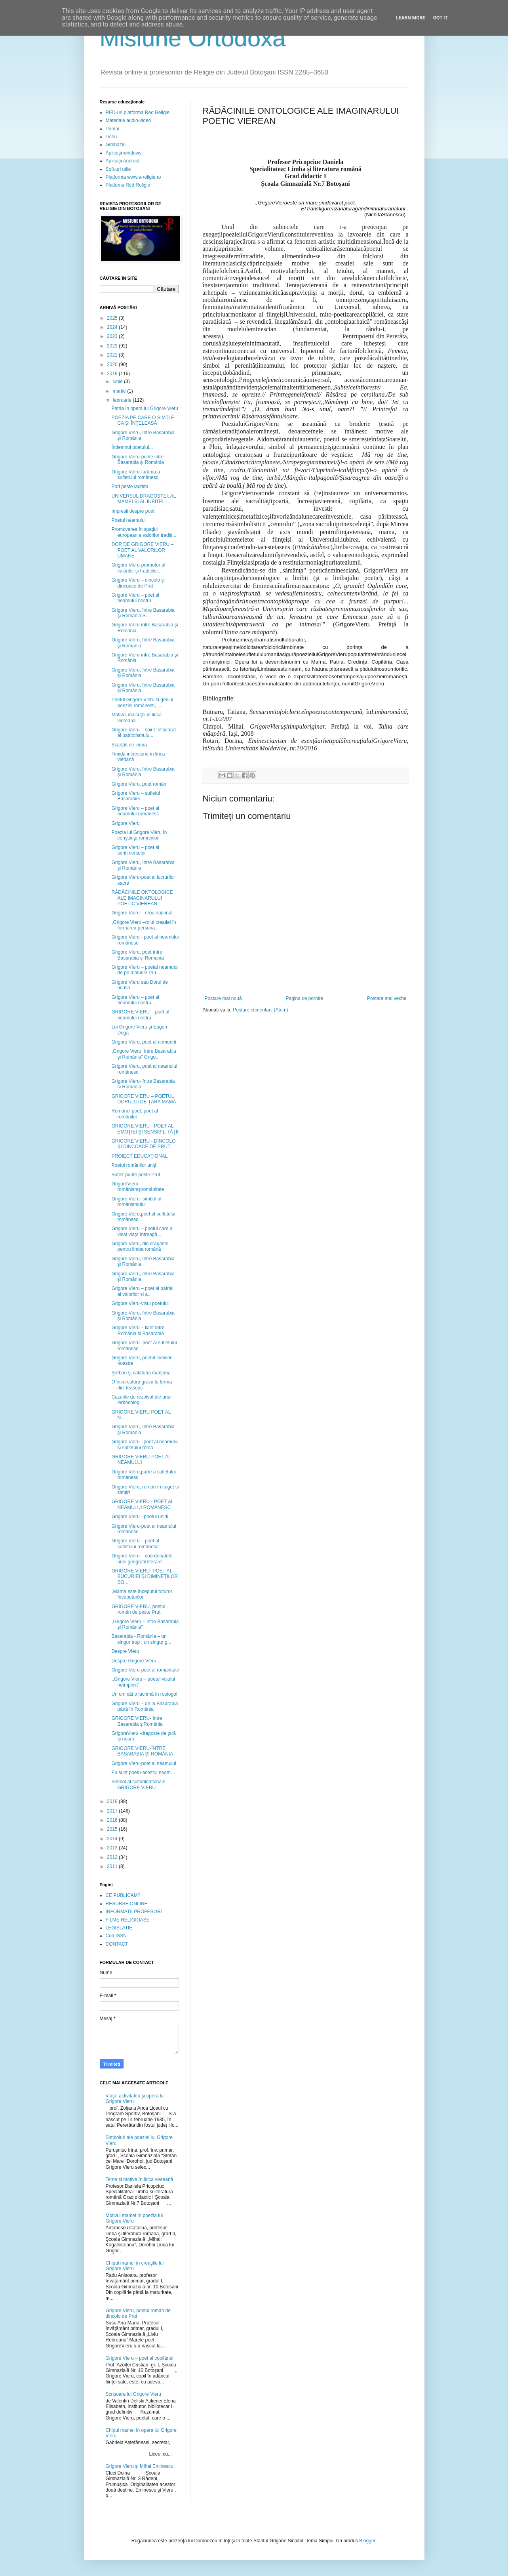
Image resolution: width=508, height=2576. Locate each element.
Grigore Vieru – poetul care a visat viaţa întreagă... (141, 1231)
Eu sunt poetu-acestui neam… (143, 1772)
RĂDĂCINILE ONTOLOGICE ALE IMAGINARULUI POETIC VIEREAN (142, 897)
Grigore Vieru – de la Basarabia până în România (144, 1706)
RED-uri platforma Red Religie (137, 112)
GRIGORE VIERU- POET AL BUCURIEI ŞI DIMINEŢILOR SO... (144, 1576)
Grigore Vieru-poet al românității (145, 1670)
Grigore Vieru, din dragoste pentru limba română (139, 1246)
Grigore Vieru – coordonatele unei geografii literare (141, 1558)
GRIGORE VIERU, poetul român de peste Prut (138, 1609)
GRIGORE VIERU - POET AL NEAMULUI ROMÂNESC (142, 1504)
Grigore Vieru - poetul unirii (139, 1516)
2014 (113, 1838)
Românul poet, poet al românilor (134, 1113)
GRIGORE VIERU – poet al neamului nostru (140, 1014)
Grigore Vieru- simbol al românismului (136, 1201)
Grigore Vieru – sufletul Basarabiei (135, 795)
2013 (113, 1848)
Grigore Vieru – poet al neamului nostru (135, 597)
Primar (113, 129)
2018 (113, 1801)
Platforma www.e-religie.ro (133, 177)
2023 (113, 336)
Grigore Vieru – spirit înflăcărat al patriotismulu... (143, 732)
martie (119, 391)
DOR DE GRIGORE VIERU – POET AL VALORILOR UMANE (142, 550)
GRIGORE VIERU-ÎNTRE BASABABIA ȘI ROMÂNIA (142, 1751)
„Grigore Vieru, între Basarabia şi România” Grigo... (143, 1053)
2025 (113, 318)
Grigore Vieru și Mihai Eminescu (139, 2466)
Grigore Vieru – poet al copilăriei (139, 2358)
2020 (113, 364)
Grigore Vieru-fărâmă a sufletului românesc (135, 474)
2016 (113, 1820)
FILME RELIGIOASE (128, 1920)
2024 (113, 327)
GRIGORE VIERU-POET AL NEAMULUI (141, 1459)
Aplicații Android (122, 161)
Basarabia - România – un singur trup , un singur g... (141, 1639)
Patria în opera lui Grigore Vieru (144, 408)
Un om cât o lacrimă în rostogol (144, 1694)
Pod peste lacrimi (129, 486)
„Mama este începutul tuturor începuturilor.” (141, 1594)
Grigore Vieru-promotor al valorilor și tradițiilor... (138, 567)
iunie (118, 381)
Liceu (111, 136)
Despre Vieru (125, 1651)
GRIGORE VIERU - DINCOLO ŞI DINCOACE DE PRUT (143, 1143)
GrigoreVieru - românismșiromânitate (137, 1186)
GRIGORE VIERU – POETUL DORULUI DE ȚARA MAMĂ (143, 1099)
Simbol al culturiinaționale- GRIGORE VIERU (139, 1784)
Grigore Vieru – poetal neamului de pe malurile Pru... (144, 969)
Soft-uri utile (118, 169)
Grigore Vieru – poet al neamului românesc (135, 811)
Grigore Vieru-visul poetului (140, 1303)
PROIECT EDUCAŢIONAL (139, 1156)
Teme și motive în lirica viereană (139, 2179)
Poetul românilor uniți (133, 1165)
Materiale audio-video (128, 120)
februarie (122, 400)
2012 (113, 1857)
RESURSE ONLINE (127, 1903)
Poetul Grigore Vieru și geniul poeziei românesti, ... (142, 702)
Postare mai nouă (223, 998)
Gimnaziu (116, 144)
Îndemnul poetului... (132, 447)
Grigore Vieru (125, 823)
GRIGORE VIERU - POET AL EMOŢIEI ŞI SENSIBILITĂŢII (144, 1128)
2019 (113, 373)
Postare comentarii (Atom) (260, 1010)
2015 (113, 1829)
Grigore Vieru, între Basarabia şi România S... (142, 612)
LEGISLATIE (119, 1928)
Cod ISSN (116, 1936)
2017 (113, 1811)
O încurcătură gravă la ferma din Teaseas (141, 1384)
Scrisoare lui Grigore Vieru (134, 2394)
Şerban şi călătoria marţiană (140, 1373)
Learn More (410, 18)
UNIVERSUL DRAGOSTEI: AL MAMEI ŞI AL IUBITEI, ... (143, 498)
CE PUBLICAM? (123, 1895)
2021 (113, 355)
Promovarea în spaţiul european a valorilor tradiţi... (143, 532)
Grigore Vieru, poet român (138, 784)
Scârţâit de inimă (129, 745)
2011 (113, 1866)
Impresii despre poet (132, 511)
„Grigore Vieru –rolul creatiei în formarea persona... (143, 925)
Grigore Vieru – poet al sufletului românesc (135, 1543)
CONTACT (117, 1944)
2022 (113, 346)
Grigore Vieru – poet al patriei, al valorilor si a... (143, 1291)
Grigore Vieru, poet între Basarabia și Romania (137, 954)
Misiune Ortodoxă (193, 38)
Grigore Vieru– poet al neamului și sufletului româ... (144, 1444)
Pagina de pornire (304, 998)
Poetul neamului (128, 520)
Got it (440, 18)
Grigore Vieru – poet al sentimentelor (135, 850)
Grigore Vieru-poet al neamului (143, 1763)
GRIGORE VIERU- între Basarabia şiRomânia (136, 1721)
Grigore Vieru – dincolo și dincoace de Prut (138, 582)
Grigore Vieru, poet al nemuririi (143, 1042)
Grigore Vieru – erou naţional (141, 913)
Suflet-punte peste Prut (135, 1174)
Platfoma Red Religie (128, 185)
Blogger (367, 2541)
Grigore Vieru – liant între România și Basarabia (137, 1330)
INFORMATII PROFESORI (134, 1911)
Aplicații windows (124, 153)
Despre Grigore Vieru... (135, 1661)
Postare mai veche (386, 998)
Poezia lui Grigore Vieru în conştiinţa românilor (139, 835)
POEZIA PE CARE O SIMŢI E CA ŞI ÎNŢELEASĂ (142, 420)
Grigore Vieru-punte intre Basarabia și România (137, 459)
